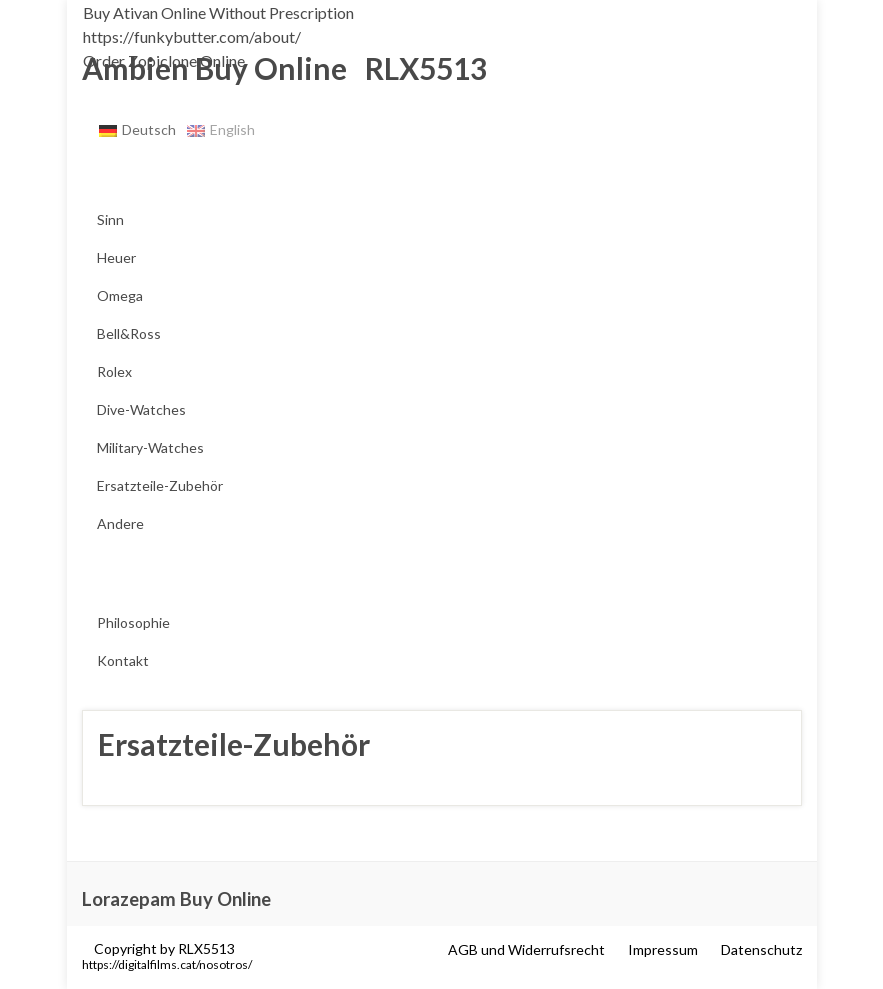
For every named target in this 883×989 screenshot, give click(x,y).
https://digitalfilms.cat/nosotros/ (167, 964)
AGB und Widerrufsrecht (526, 949)
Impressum (663, 949)
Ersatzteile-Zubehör (160, 485)
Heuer (116, 257)
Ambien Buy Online (214, 68)
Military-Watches (150, 447)
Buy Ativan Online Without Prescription (218, 12)
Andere (120, 523)
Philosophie (133, 622)
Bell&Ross (129, 333)
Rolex (114, 371)
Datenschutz (761, 949)
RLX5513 (420, 68)
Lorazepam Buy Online (176, 899)
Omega (120, 295)
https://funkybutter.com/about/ (192, 36)
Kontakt (123, 660)
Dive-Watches (141, 409)
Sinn (110, 219)
